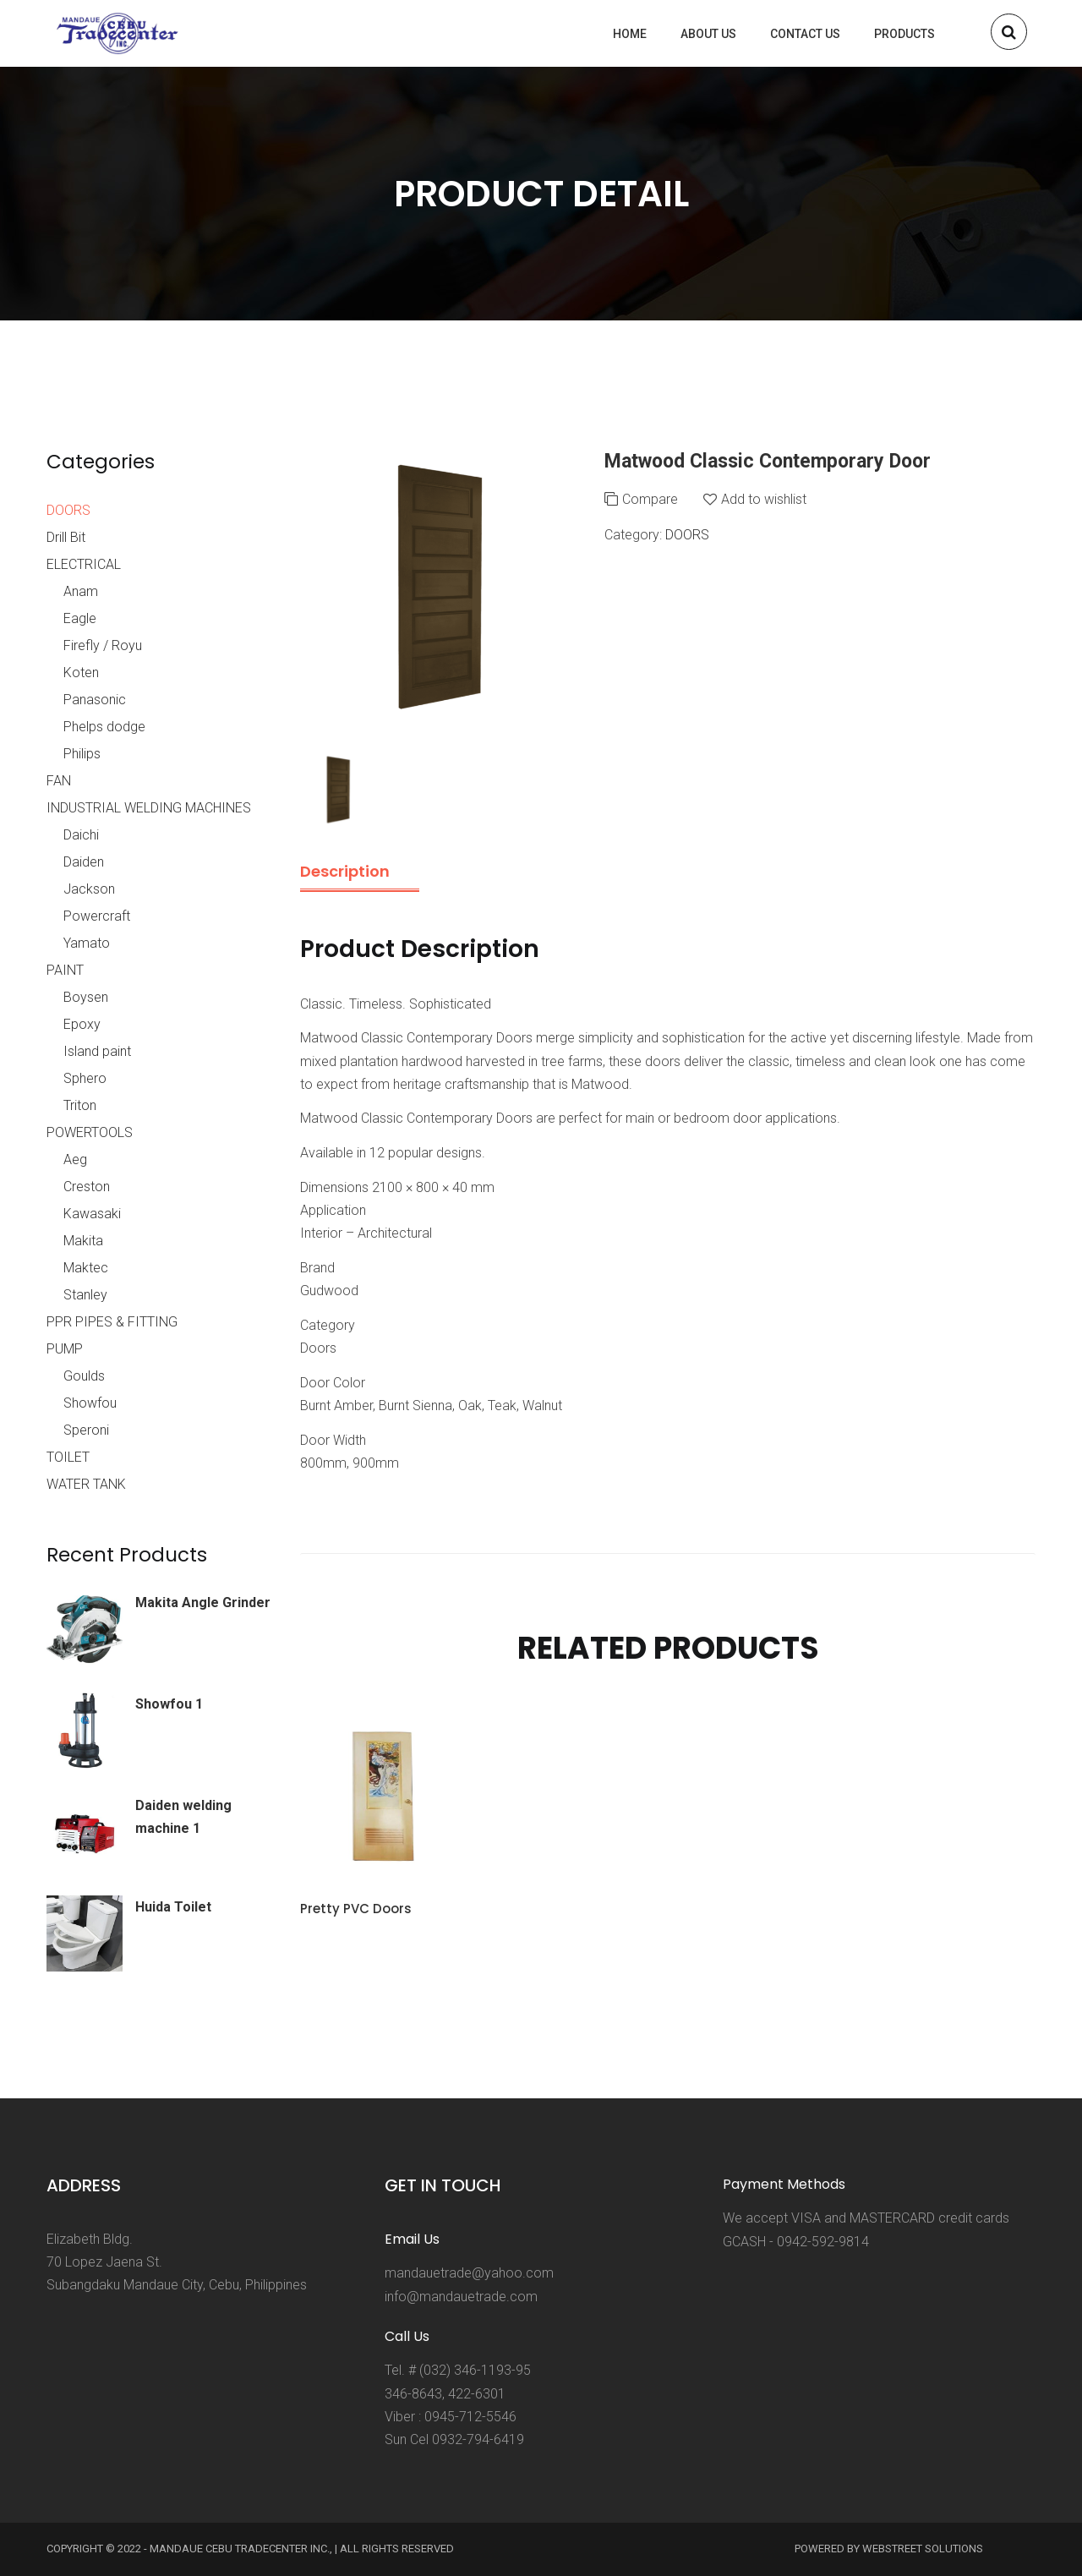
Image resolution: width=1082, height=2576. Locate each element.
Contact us (805, 34)
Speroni (86, 1430)
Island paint (97, 1051)
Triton (79, 1105)
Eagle (79, 618)
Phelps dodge (104, 727)
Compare (650, 499)
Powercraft (96, 916)
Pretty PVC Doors (356, 1908)
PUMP (64, 1349)
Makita (83, 1241)
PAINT (65, 970)
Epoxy (82, 1024)
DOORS (687, 535)
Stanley (85, 1295)
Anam (80, 591)
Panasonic (94, 700)
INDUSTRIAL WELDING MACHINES (148, 808)
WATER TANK (86, 1484)
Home (630, 34)
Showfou (90, 1403)
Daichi (81, 835)
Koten (81, 673)
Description (345, 871)
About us (708, 34)
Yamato (86, 943)
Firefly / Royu (102, 645)
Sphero (85, 1078)
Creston (86, 1187)
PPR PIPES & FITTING (112, 1322)
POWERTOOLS (89, 1132)
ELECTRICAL (83, 564)
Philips (82, 754)
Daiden (83, 862)
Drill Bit (65, 537)
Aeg (75, 1159)
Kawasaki (92, 1214)
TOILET (68, 1457)
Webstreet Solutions (922, 2548)
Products (904, 34)
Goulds (84, 1376)
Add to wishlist (763, 499)
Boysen (85, 997)
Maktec (85, 1268)
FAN (58, 781)
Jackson (89, 889)
